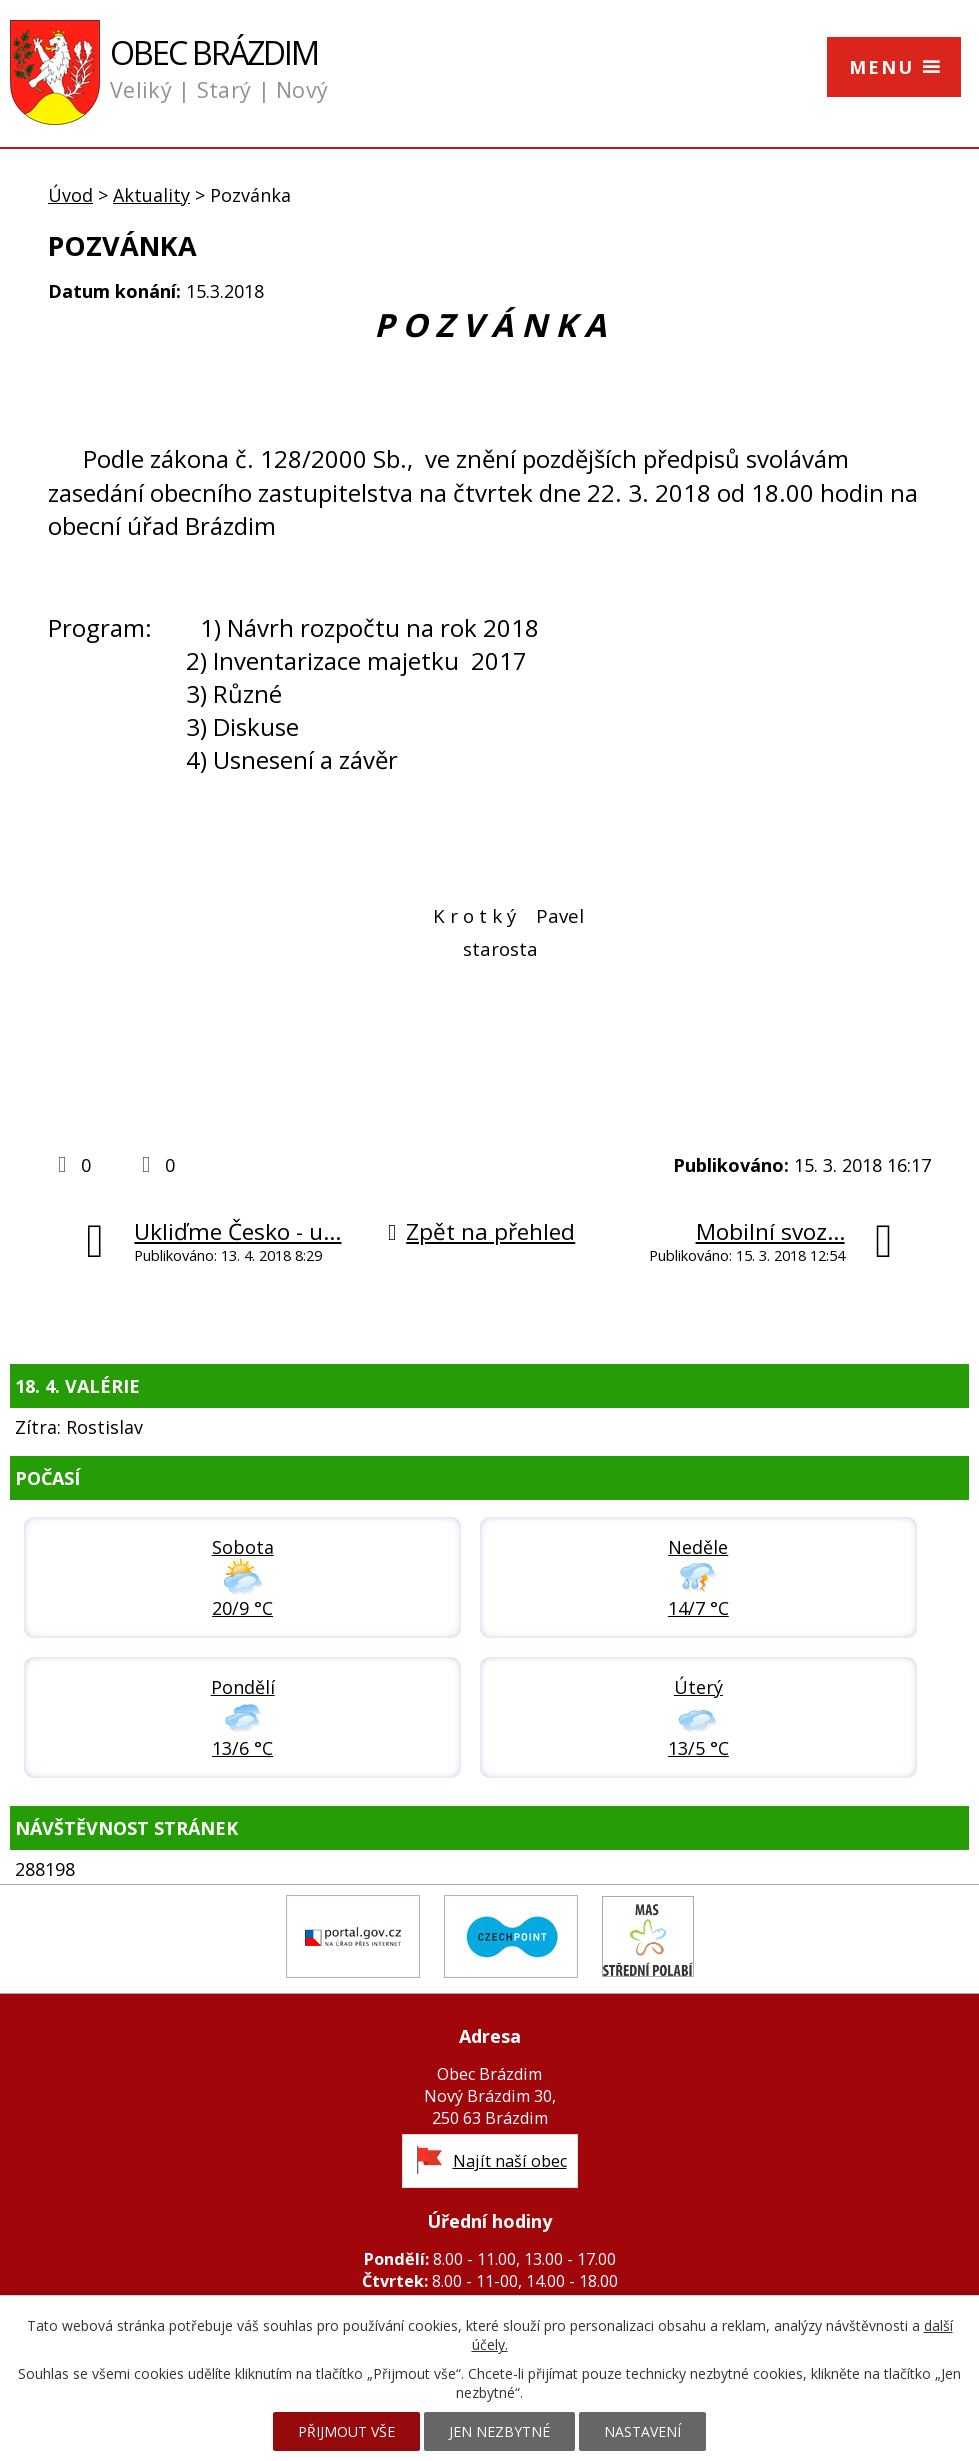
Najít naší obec (510, 2161)
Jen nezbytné (499, 2431)
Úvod (70, 195)
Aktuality (151, 195)
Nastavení (642, 2431)
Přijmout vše (346, 2431)
